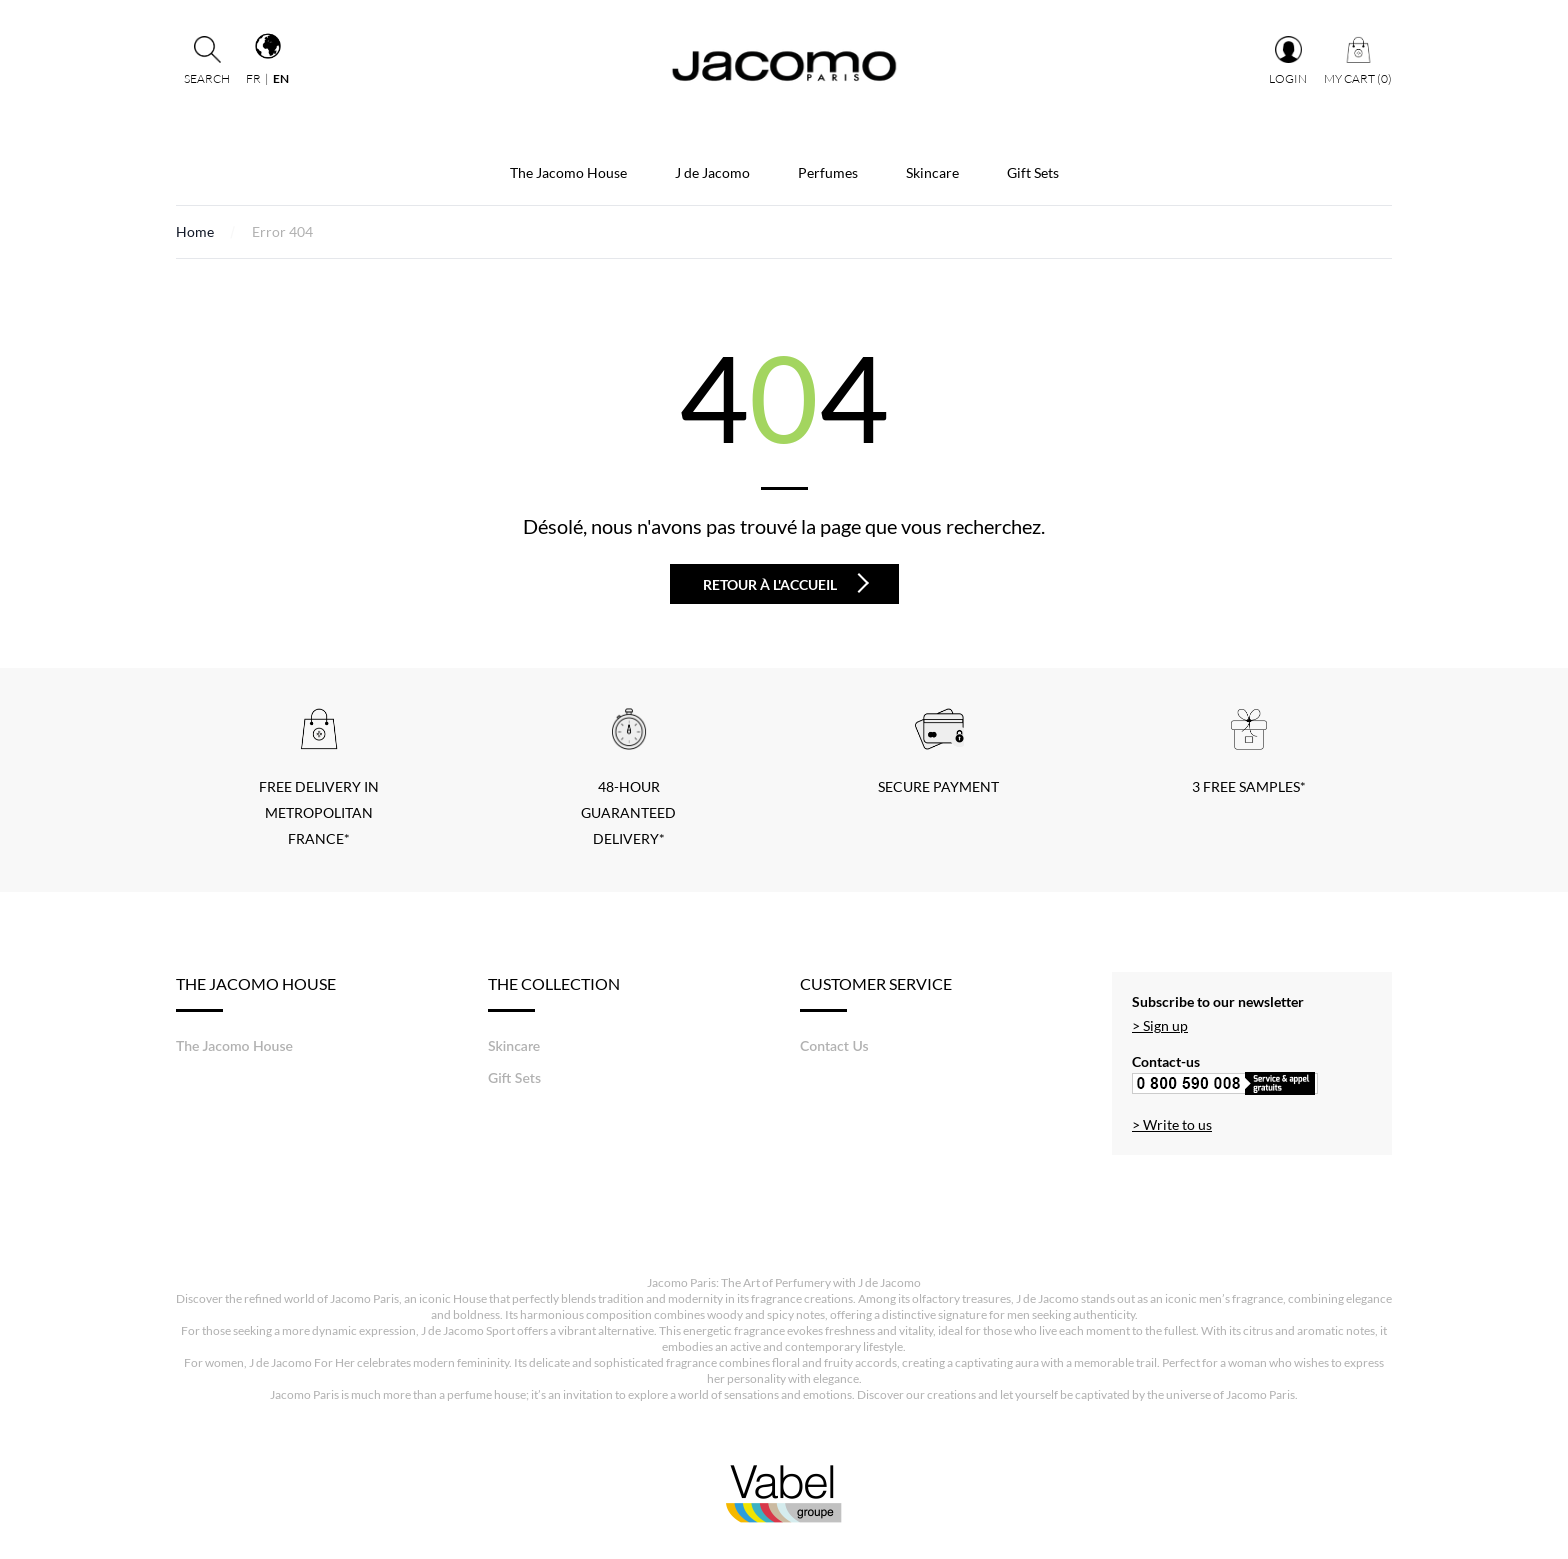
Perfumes (828, 172)
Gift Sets (1033, 172)
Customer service (876, 993)
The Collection (554, 993)
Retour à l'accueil (786, 583)
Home (195, 231)
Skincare (932, 172)
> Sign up (1160, 1025)
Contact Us (834, 1045)
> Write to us (1172, 1124)
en (281, 78)
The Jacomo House (568, 172)
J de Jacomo (712, 172)
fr (253, 78)
